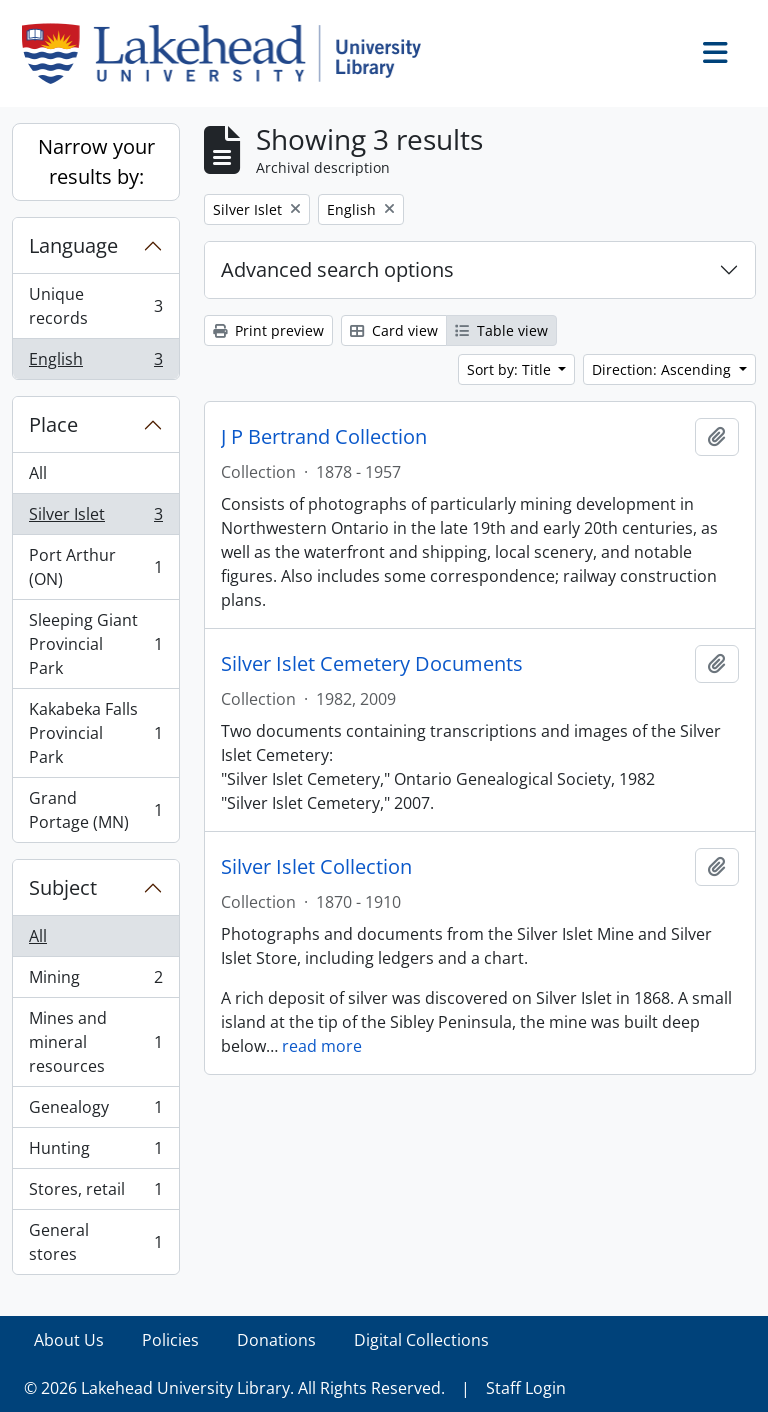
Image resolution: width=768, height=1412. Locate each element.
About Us (69, 1340)
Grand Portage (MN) (95, 810)
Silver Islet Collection (316, 867)
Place (53, 424)
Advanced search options (337, 269)
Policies (170, 1340)
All (38, 473)
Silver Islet (95, 518)
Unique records (95, 306)
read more (322, 1046)
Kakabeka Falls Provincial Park (95, 733)
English (95, 363)
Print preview (268, 330)
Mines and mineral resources (95, 1042)
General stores (95, 1242)
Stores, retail (95, 1193)
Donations (276, 1340)
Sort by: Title (511, 369)
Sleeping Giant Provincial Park (95, 644)
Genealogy (95, 1111)
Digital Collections (421, 1340)
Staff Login (526, 1388)
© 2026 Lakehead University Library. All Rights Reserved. (234, 1388)
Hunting (95, 1152)
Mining (95, 981)
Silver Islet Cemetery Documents (372, 664)
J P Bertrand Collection (324, 437)
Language (73, 245)
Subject (63, 887)
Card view (394, 330)
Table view (501, 330)
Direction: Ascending (663, 369)
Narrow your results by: (96, 161)
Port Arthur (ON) (95, 567)
